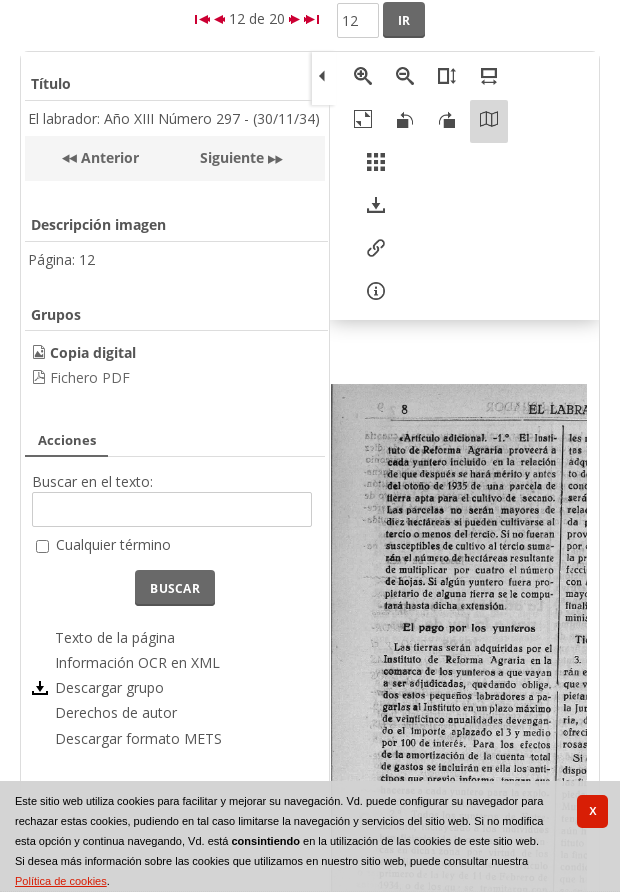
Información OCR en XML (137, 662)
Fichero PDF (90, 377)
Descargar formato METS (138, 738)
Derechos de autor (116, 712)
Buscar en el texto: (92, 481)
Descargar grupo (109, 687)
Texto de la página (115, 637)
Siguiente (232, 157)
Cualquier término (113, 544)
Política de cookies (61, 881)
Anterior (108, 157)
